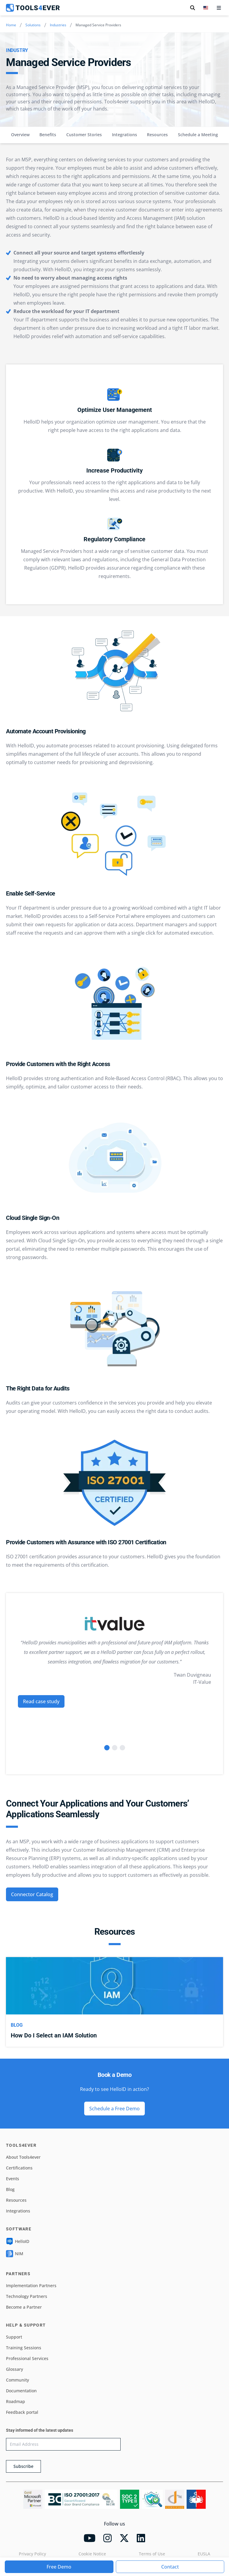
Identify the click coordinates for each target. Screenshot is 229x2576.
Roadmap (15, 2401)
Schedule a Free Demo (114, 2108)
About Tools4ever (23, 2157)
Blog (10, 2189)
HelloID (17, 2241)
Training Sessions (23, 2347)
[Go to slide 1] (107, 1747)
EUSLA (204, 2554)
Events (12, 2178)
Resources (157, 134)
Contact (170, 2566)
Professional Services (27, 2358)
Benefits (47, 134)
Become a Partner (24, 2307)
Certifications (19, 2168)
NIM (14, 2253)
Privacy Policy (32, 2554)
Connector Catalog (32, 1894)
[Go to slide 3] (122, 1747)
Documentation (21, 2390)
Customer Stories (84, 134)
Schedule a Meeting (198, 134)
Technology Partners (26, 2296)
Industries (58, 24)
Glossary (14, 2369)
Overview (20, 134)
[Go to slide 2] (114, 1747)
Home (11, 24)
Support (14, 2337)
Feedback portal (22, 2412)
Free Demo (59, 2566)
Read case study (41, 1701)
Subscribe (23, 2466)
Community (17, 2380)
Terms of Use (152, 2554)
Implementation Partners (31, 2285)
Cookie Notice (92, 2554)
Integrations (124, 134)
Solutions (33, 24)
